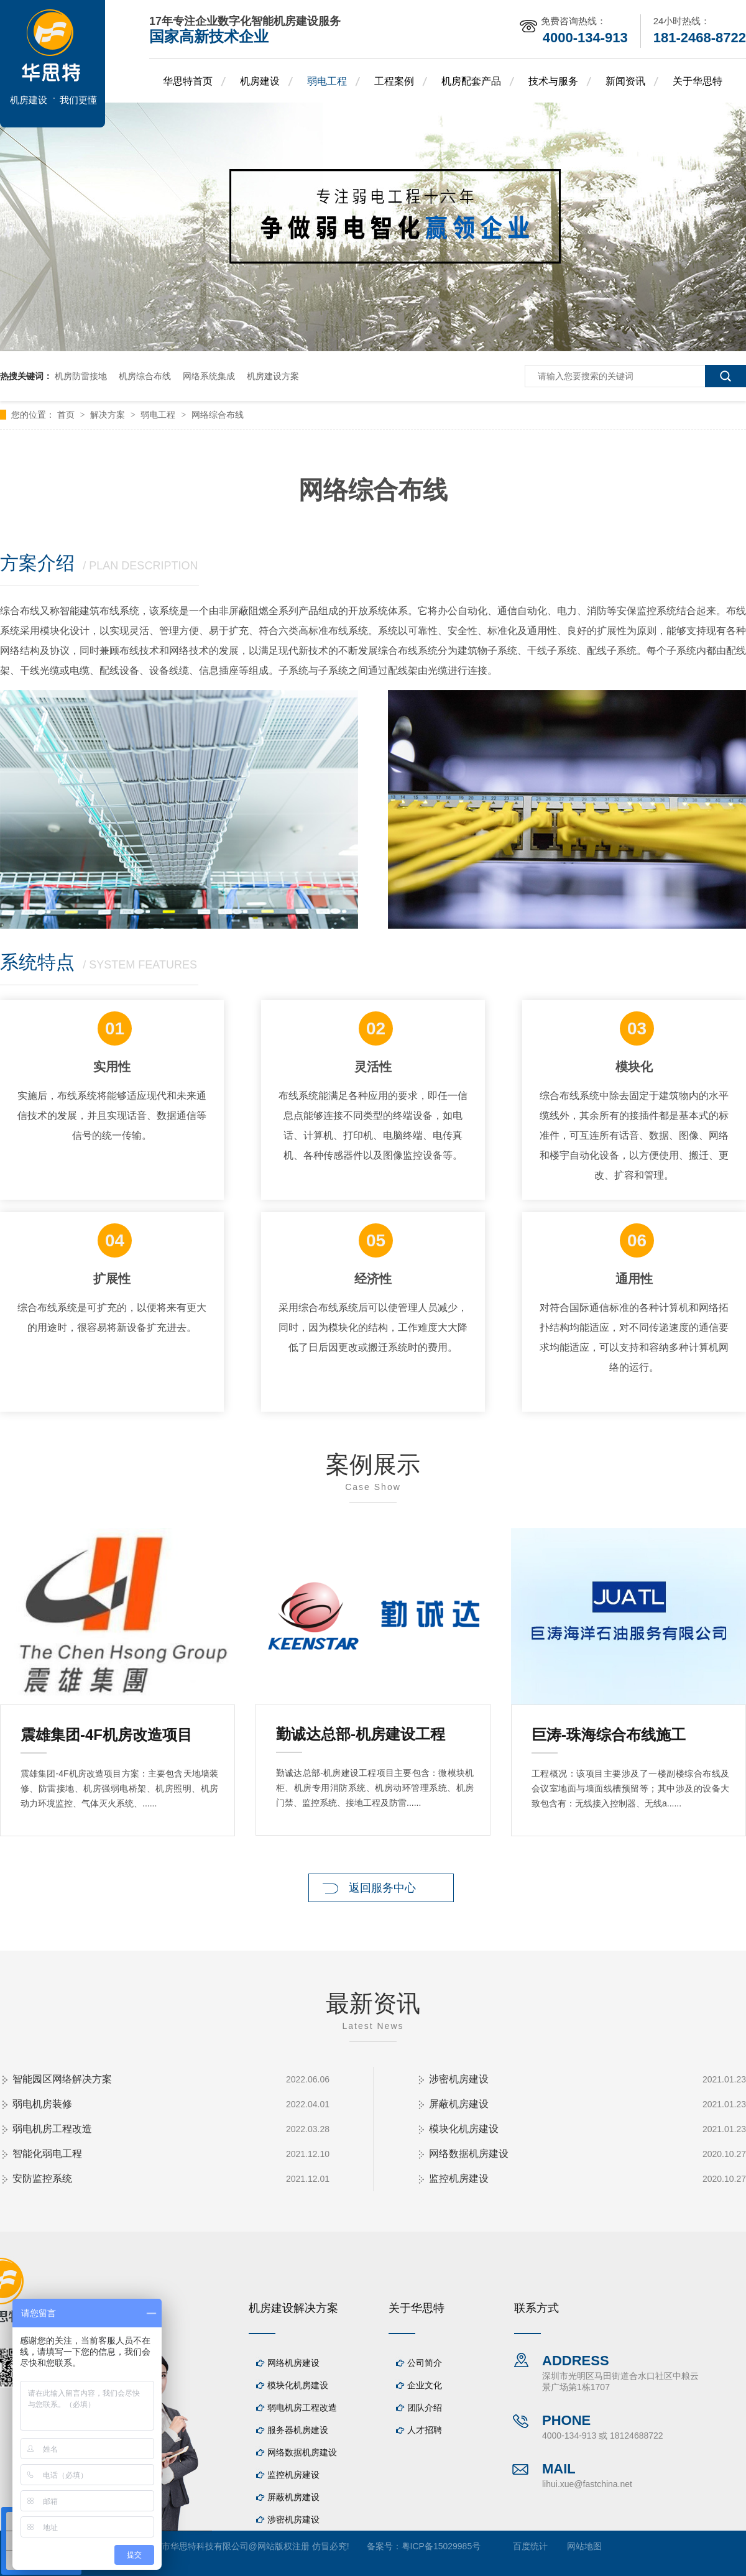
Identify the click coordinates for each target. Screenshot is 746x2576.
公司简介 (424, 2363)
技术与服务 (553, 81)
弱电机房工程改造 (52, 2128)
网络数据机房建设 (469, 2153)
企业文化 (424, 2385)
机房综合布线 (145, 376)
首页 (67, 415)
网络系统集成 (209, 376)
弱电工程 (327, 81)
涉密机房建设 (459, 2079)
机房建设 (260, 81)
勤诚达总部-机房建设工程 (360, 1734)
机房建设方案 (273, 376)
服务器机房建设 (297, 2430)
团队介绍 (424, 2408)
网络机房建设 (293, 2363)
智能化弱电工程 (47, 2153)
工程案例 (394, 81)
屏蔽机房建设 (459, 2104)
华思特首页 (188, 81)
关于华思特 (697, 81)
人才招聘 (424, 2430)
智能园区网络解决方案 (62, 2079)
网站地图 (584, 2546)
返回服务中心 (382, 1888)
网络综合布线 (217, 415)
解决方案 (108, 415)
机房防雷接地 (81, 376)
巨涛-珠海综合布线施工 (609, 1734)
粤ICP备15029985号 (441, 2546)
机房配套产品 (471, 81)
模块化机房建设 (464, 2128)
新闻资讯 (625, 81)
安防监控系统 (42, 2178)
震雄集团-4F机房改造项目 (106, 1734)
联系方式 (536, 2308)
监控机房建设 (459, 2178)
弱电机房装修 (42, 2104)
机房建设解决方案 (293, 2308)
